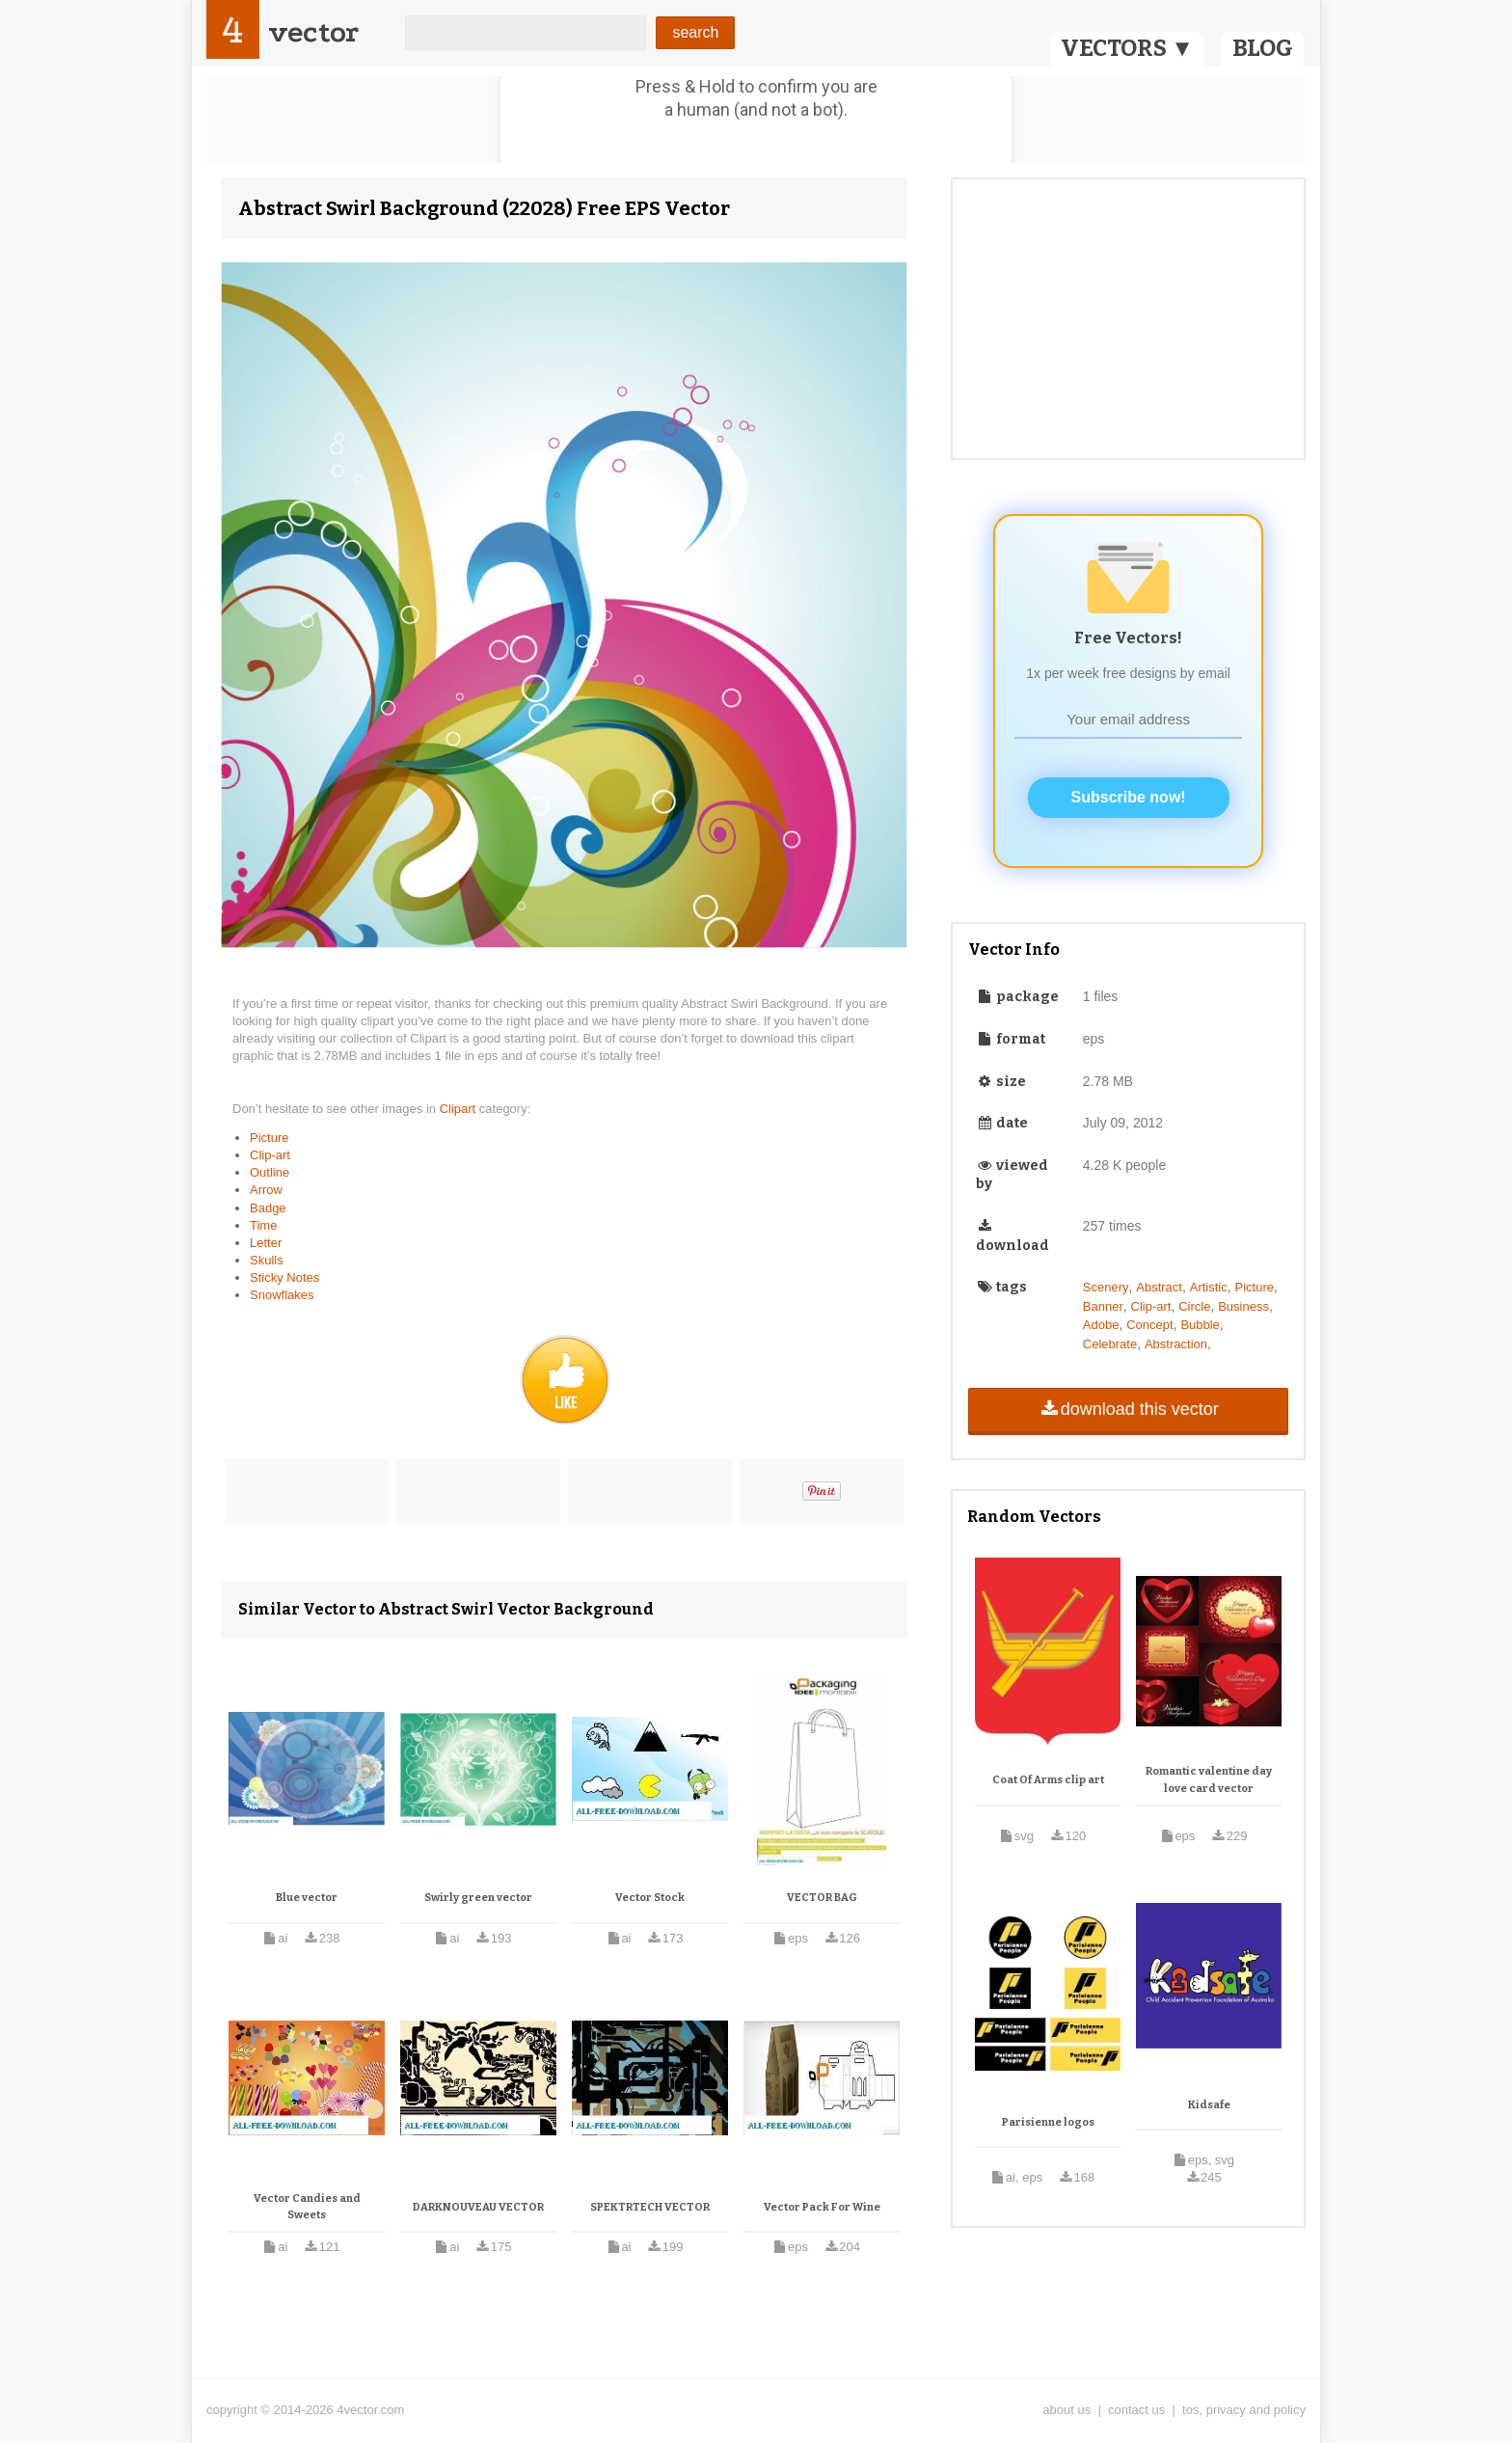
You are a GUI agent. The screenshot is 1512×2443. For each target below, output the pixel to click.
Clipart (459, 1108)
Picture (269, 1137)
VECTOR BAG (822, 1897)
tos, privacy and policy (1244, 2409)
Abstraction (1176, 1344)
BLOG (1262, 48)
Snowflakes (281, 1295)
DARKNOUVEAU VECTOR (478, 2207)
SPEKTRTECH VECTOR (650, 2207)
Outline (269, 1172)
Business (1243, 1306)
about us (1066, 2409)
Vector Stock (650, 1897)
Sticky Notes (284, 1277)
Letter (266, 1242)
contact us (1136, 2409)
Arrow (266, 1189)
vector (313, 32)
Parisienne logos (1048, 2122)
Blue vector (307, 1897)
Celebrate (1110, 1344)
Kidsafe (1209, 2105)
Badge (268, 1208)
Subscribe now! (1128, 797)
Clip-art (270, 1155)
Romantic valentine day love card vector (1209, 1780)
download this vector (1128, 1409)
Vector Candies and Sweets (307, 2207)
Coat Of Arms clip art (1048, 1780)
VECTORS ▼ (1127, 48)
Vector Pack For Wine (822, 2207)
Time (263, 1225)
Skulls (267, 1260)
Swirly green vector (478, 1897)
